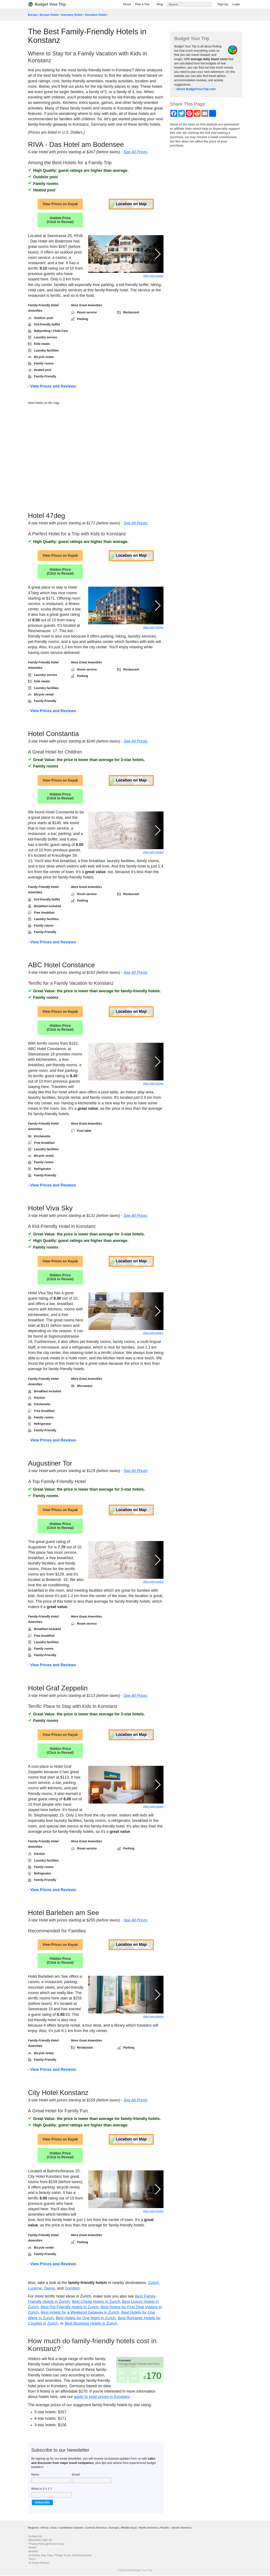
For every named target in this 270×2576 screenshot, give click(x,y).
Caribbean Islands (71, 2527)
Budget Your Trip (50, 4)
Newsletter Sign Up (40, 2540)
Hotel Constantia (53, 734)
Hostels (33, 2551)
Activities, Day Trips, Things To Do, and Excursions (60, 2555)
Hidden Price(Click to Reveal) (60, 220)
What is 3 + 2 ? (41, 2488)
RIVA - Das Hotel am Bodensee (76, 144)
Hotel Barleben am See (63, 1912)
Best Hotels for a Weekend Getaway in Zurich (80, 2312)
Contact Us (35, 2536)
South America (181, 2527)
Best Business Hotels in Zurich (91, 2323)
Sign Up (223, 4)
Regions (33, 2527)
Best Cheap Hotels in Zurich (96, 2301)
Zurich (153, 2283)
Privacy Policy (37, 2543)
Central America (96, 2527)
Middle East (129, 2527)
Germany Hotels (72, 14)
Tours (32, 2559)
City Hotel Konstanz (58, 2092)
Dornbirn (72, 2288)
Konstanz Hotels (96, 14)
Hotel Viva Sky (50, 1208)
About (127, 4)
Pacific (165, 2527)
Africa (44, 2527)
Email (76, 2474)
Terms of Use (56, 2543)
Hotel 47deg (46, 515)
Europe (33, 14)
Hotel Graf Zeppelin (58, 1688)
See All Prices (135, 152)
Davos (49, 2288)
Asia (54, 2527)
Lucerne (35, 2288)
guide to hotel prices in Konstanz (102, 2397)
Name (35, 2474)
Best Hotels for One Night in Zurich (86, 2318)
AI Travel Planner (39, 2562)
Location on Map (131, 204)
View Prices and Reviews (53, 386)
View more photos (153, 275)
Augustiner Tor (50, 1463)
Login (236, 4)
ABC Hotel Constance (61, 965)
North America (148, 2527)
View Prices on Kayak (60, 204)
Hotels (33, 2547)
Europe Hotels (49, 14)
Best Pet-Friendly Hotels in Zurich (70, 2307)
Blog (160, 4)
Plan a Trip (142, 4)
